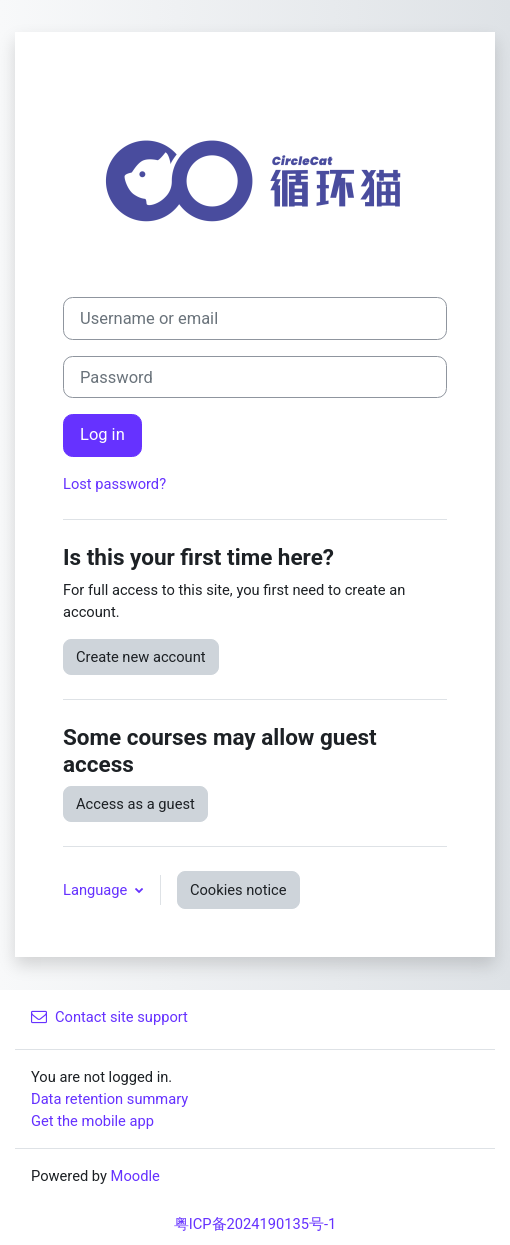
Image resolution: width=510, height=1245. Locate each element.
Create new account (141, 657)
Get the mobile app (92, 1121)
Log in (102, 434)
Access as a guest (135, 804)
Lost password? (114, 484)
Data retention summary (109, 1099)
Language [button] (97, 890)
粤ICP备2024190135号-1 (255, 1224)
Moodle (135, 1176)
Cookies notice (238, 890)
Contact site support (109, 1017)
